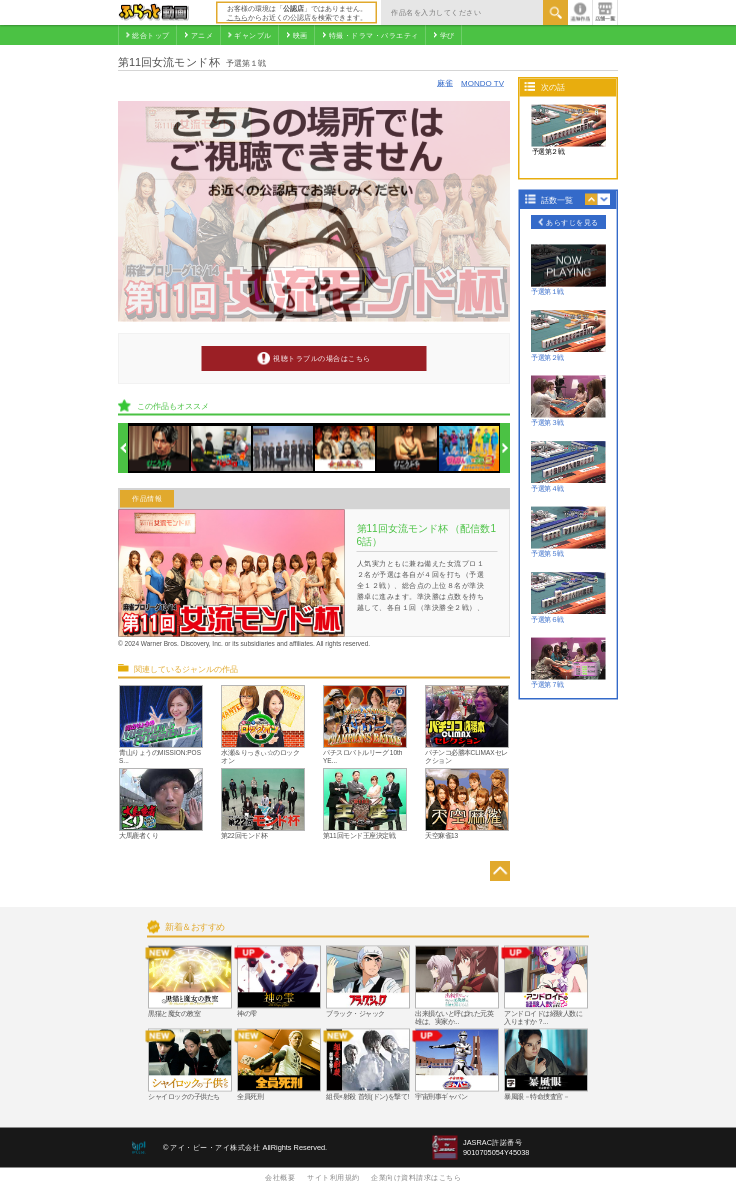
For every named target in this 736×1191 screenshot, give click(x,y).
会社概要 (280, 1177)
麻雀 (445, 82)
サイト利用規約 (333, 1177)
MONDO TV (482, 82)
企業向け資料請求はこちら (416, 1177)
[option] (159, 448)
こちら (237, 17)
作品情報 (147, 499)
